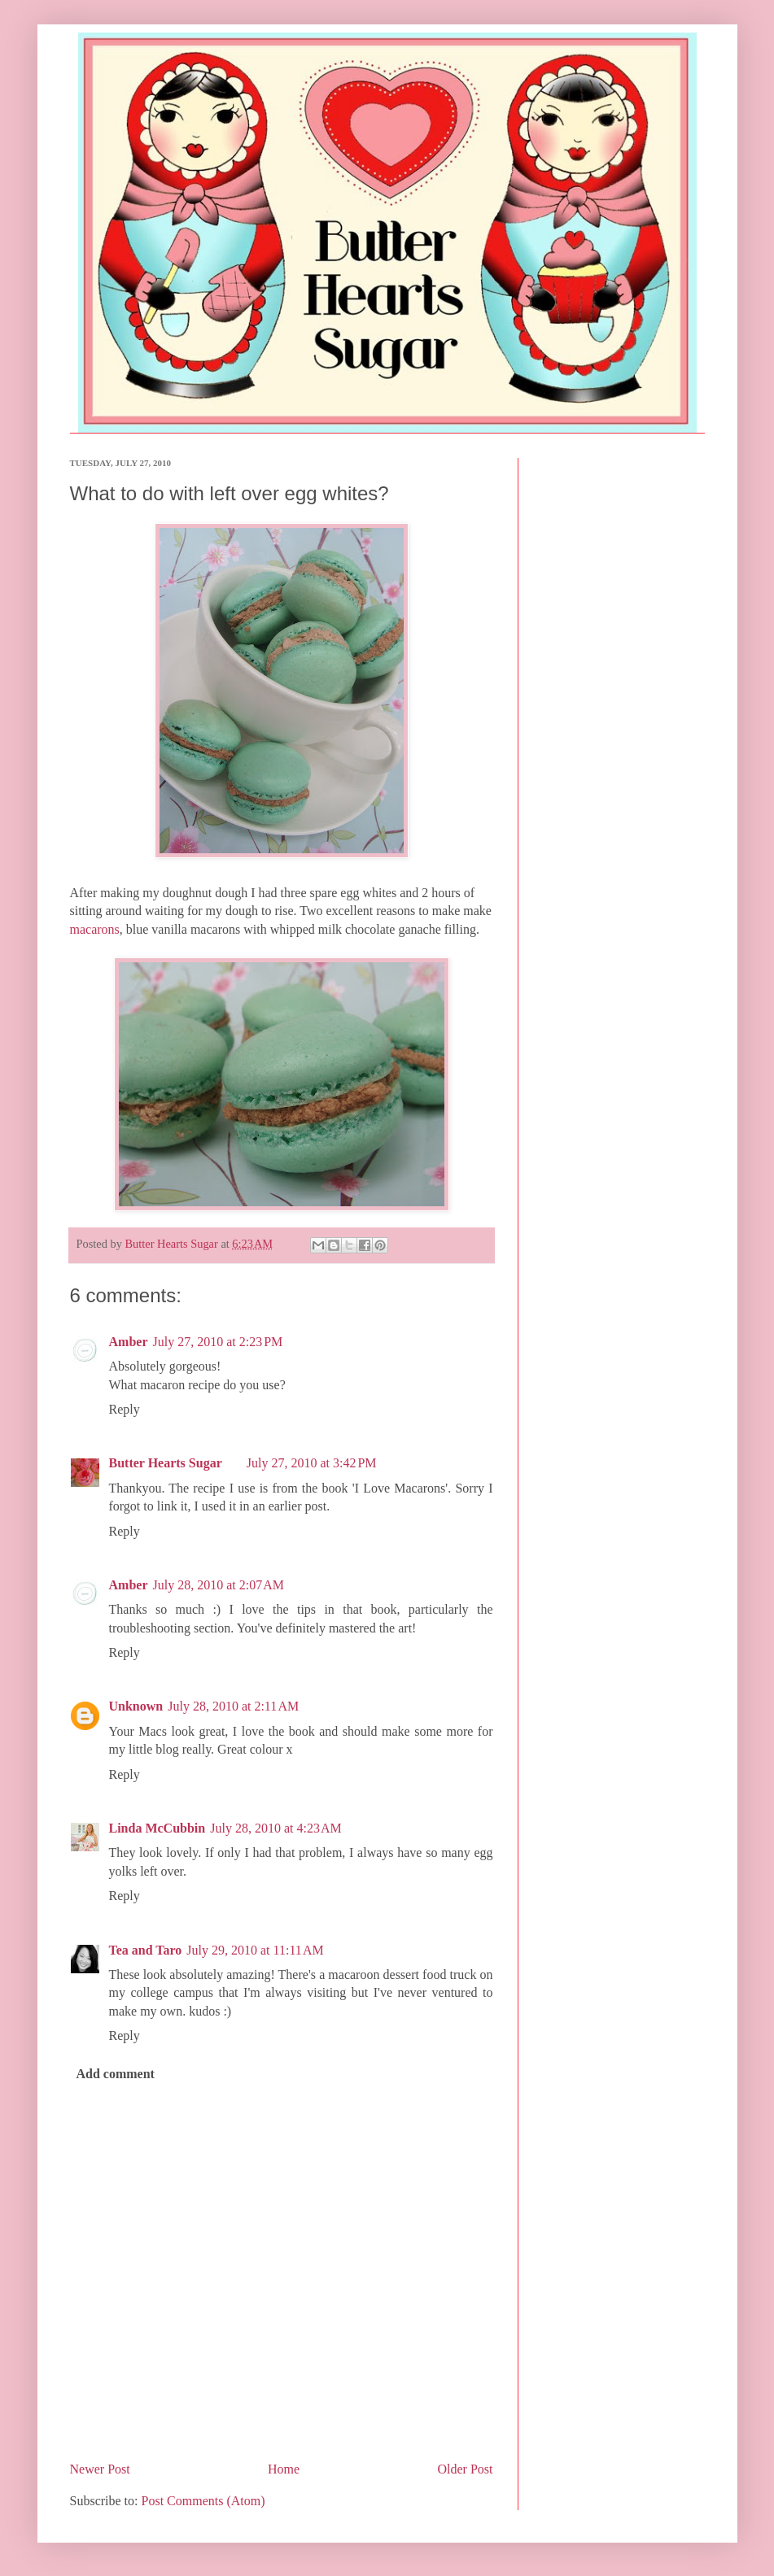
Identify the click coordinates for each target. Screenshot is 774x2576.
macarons (95, 929)
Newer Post (100, 2469)
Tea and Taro (145, 1950)
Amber (128, 1342)
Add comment (116, 2074)
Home (284, 2469)
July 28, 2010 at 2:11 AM (233, 1706)
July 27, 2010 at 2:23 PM (217, 1342)
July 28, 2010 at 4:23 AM (276, 1828)
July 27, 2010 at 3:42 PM (312, 1463)
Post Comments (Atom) (203, 2501)
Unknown (136, 1706)
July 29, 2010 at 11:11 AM (254, 1950)
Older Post (465, 2469)
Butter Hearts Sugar (165, 1463)
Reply (124, 1409)
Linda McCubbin (157, 1828)
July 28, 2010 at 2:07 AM (218, 1585)
